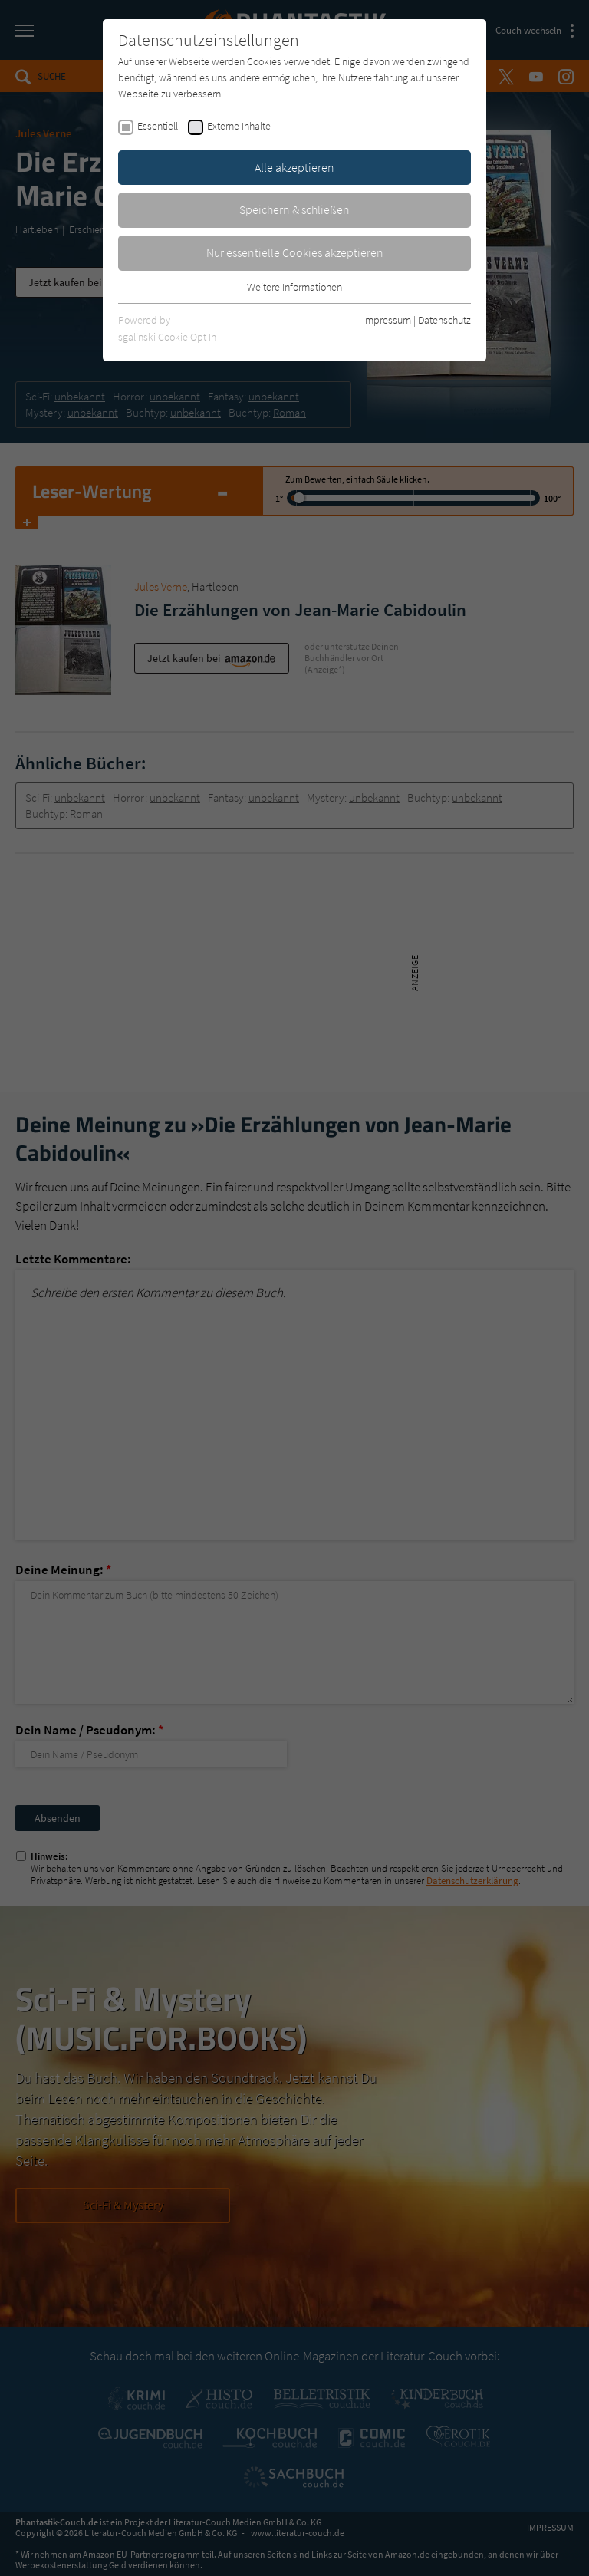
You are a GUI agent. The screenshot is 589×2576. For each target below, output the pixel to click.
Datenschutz (444, 320)
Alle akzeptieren (294, 167)
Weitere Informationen (294, 287)
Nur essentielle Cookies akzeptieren (294, 252)
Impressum (387, 320)
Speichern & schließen (294, 209)
